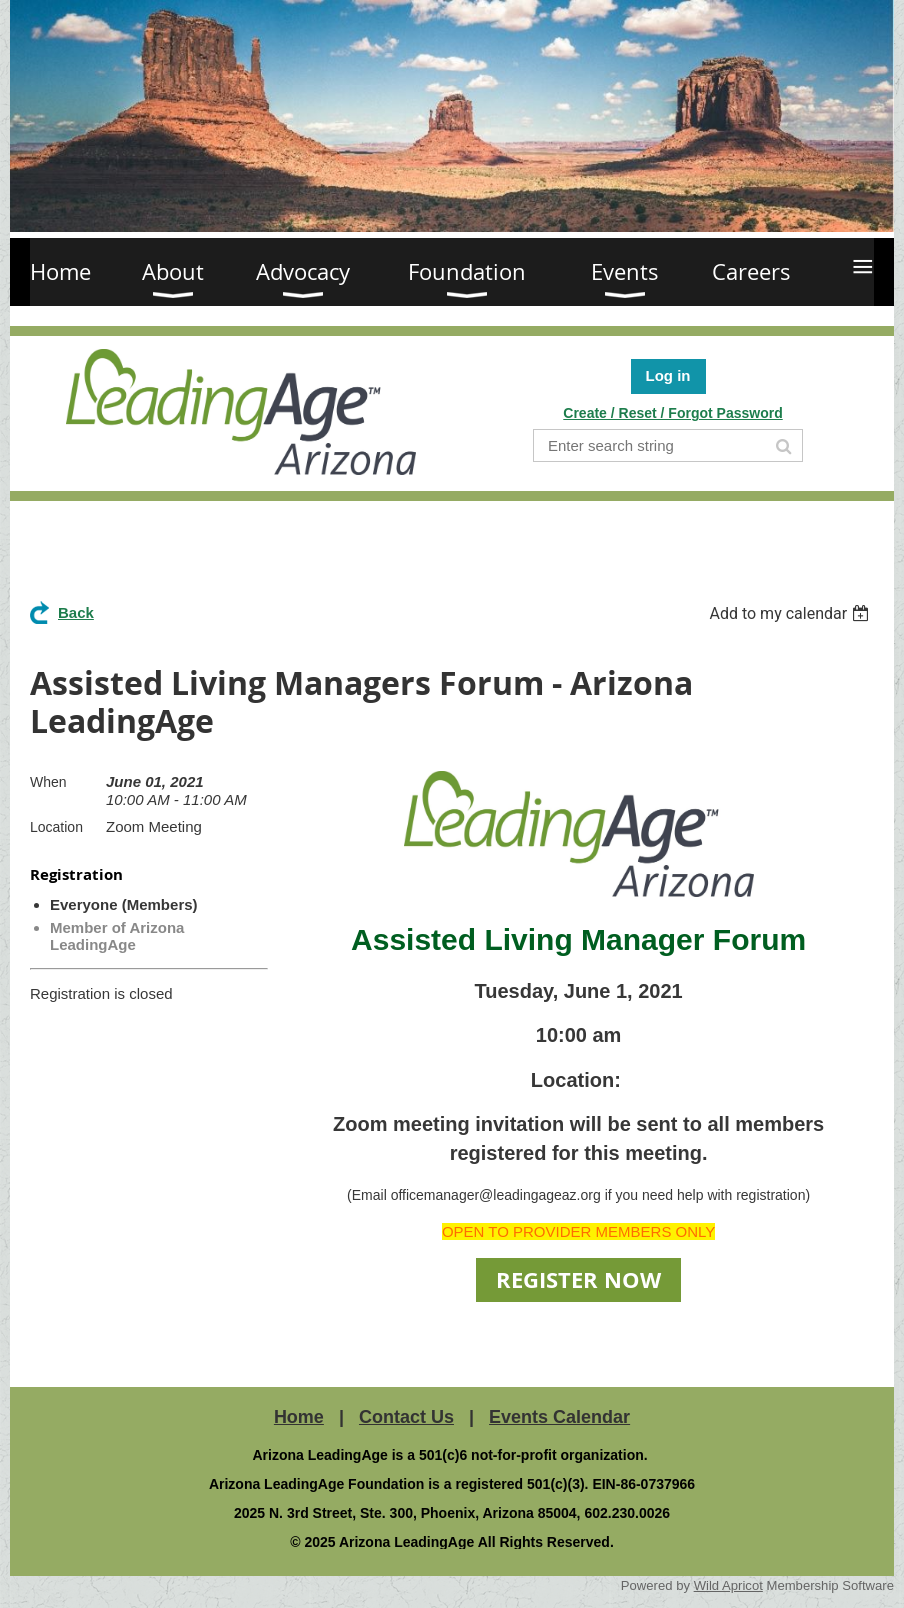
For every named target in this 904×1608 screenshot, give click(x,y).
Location (56, 827)
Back (76, 612)
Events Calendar (559, 1417)
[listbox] (791, 613)
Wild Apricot (728, 1585)
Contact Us (406, 1417)
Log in (668, 375)
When (48, 782)
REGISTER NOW (578, 1279)
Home (299, 1417)
